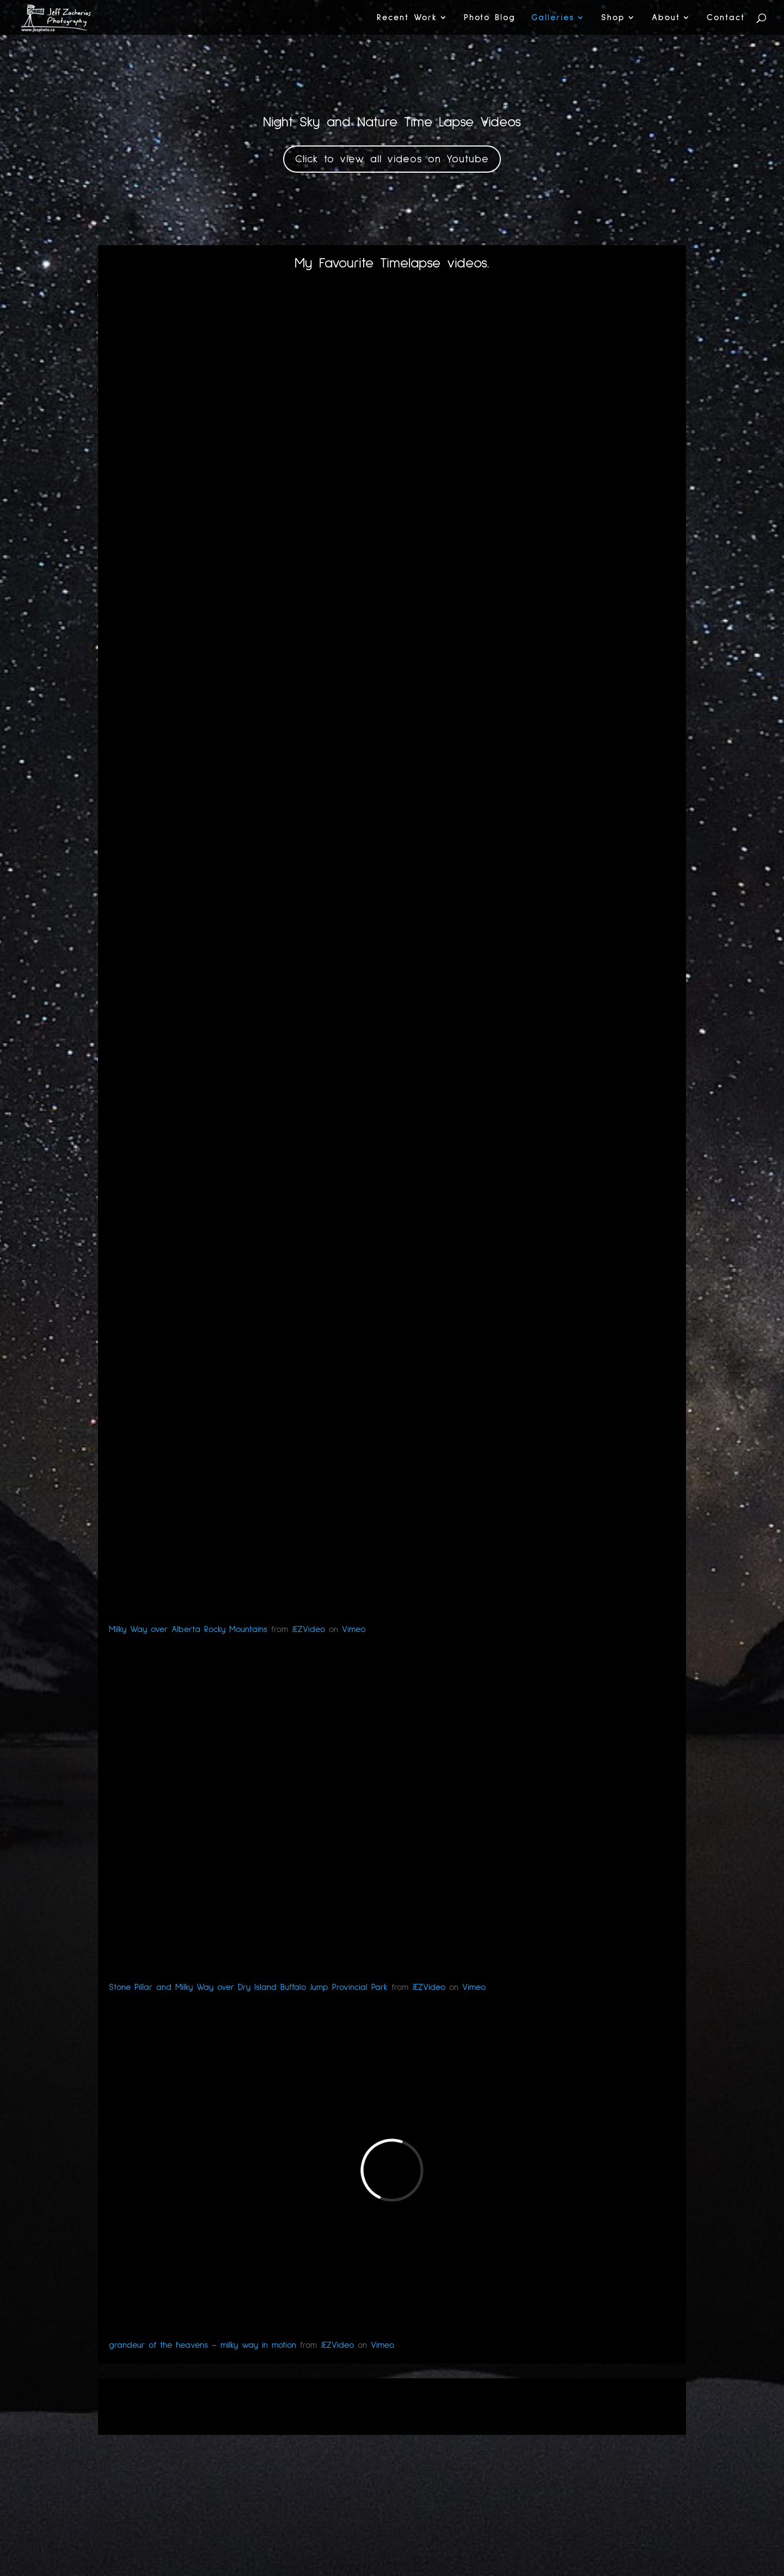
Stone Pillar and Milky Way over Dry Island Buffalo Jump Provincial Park (248, 1987)
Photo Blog (490, 18)
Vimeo (353, 1629)
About (666, 18)
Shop (613, 18)
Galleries (552, 18)
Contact (726, 18)
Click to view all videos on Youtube (392, 159)
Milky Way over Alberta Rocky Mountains (188, 1629)
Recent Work (407, 18)
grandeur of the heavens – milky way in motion (202, 2345)
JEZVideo (308, 1629)
